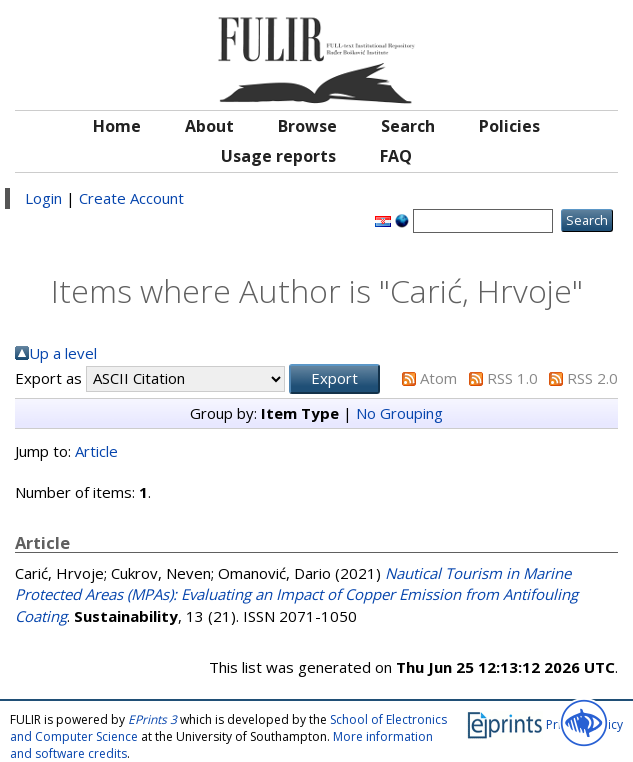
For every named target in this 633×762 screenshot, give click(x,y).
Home (117, 126)
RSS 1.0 (512, 378)
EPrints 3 (152, 719)
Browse (307, 126)
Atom (438, 378)
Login (43, 198)
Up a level (63, 353)
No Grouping (399, 413)
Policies (509, 126)
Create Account (131, 198)
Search (408, 126)
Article (96, 451)
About (209, 126)
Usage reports (278, 156)
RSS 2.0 (592, 378)
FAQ (396, 156)
